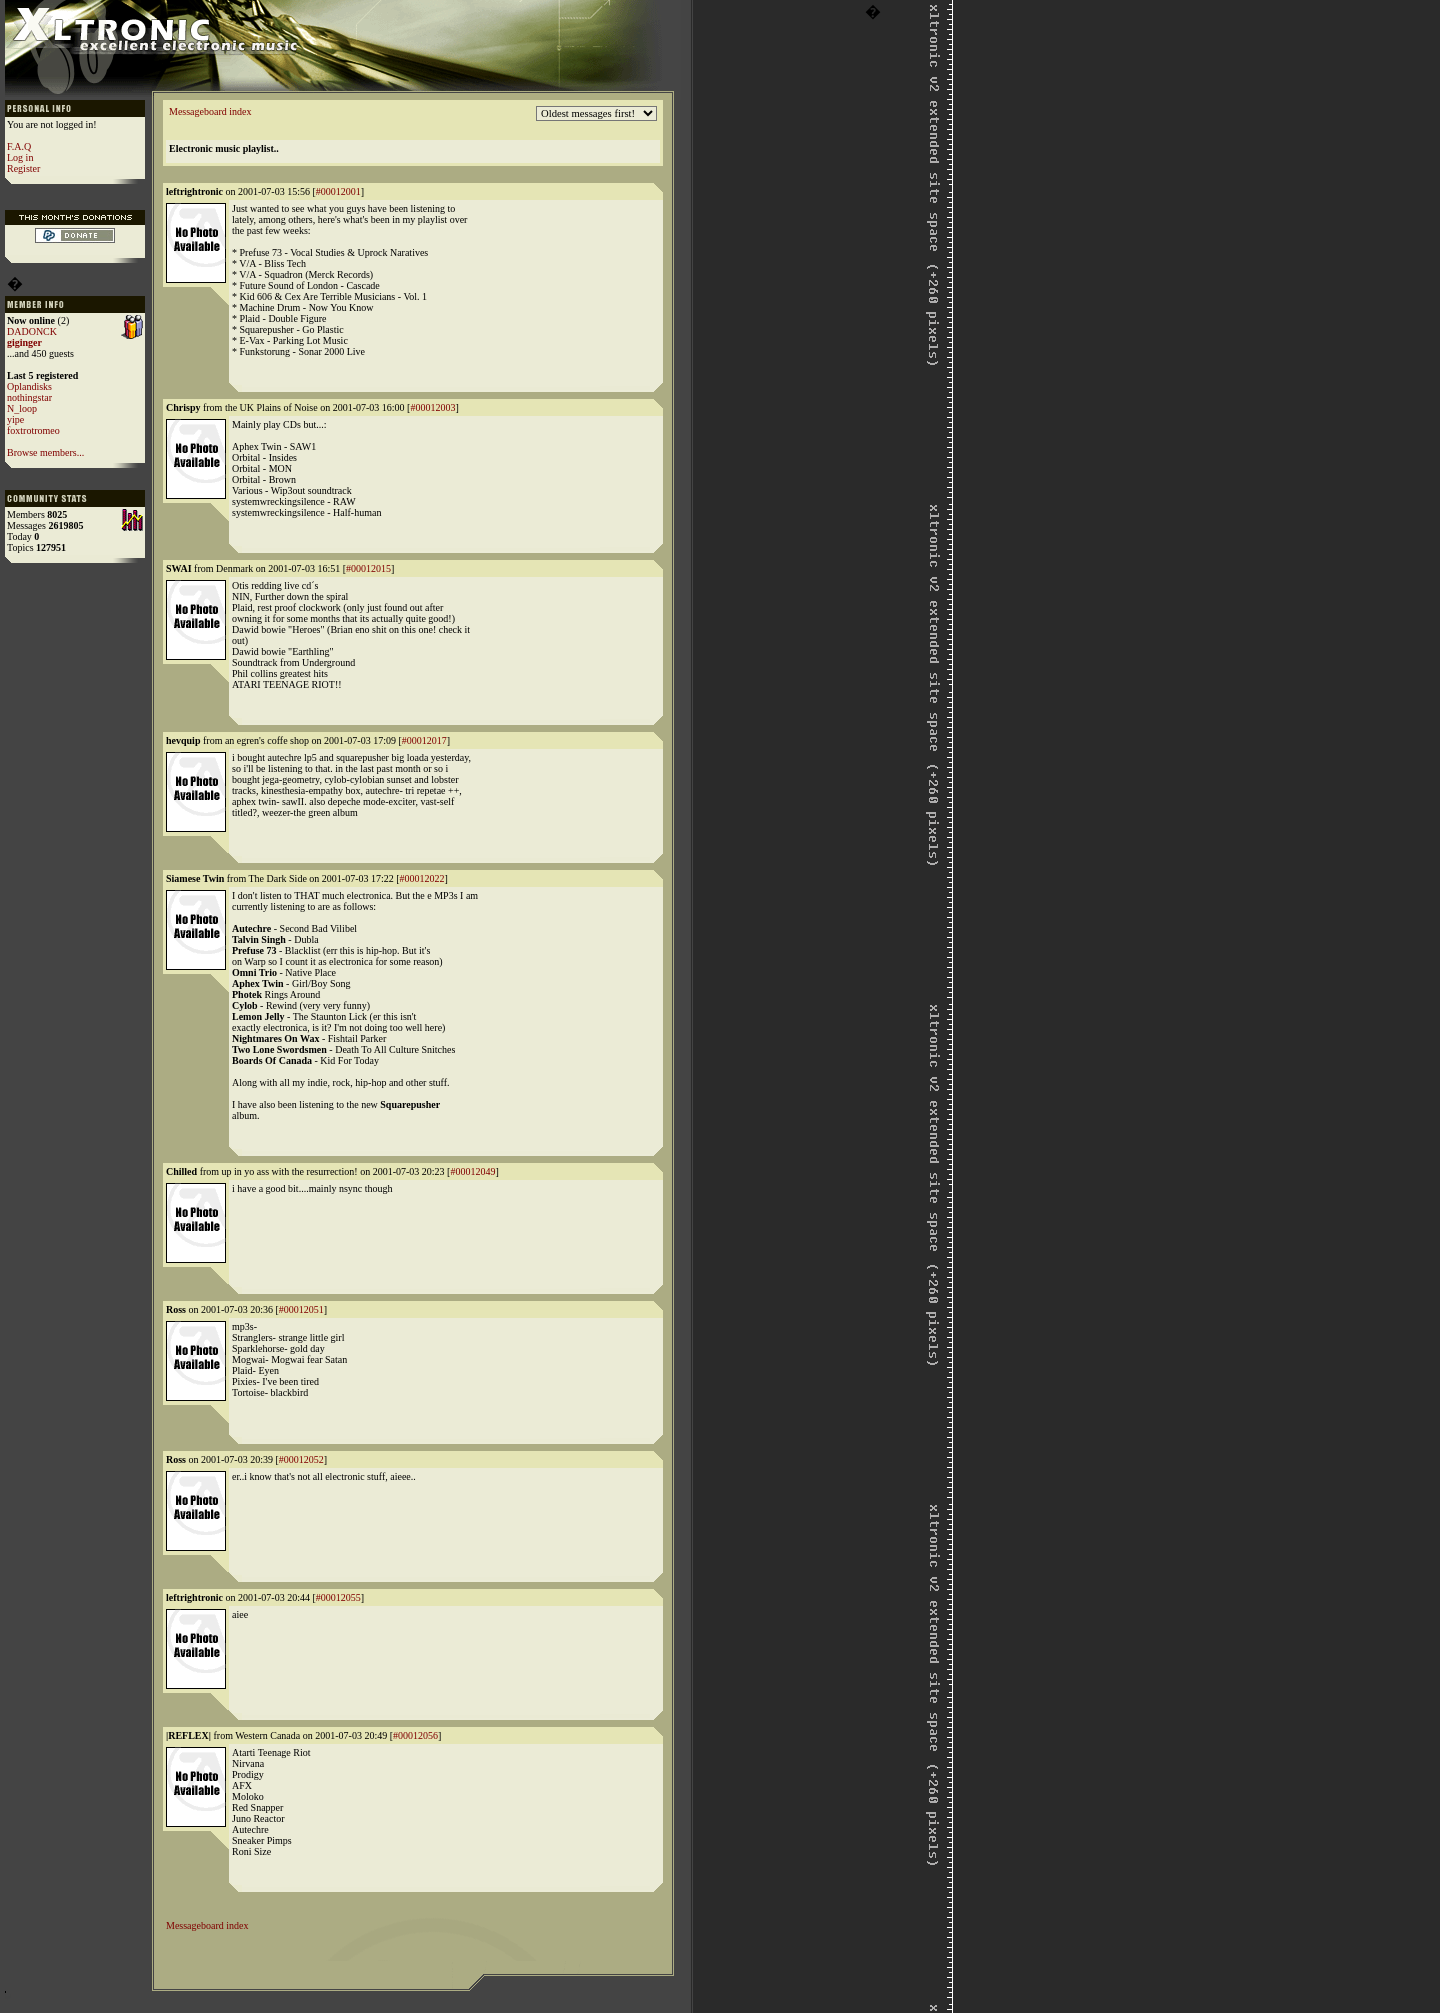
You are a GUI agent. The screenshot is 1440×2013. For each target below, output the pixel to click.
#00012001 (338, 191)
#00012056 (415, 1735)
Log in (20, 157)
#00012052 (301, 1459)
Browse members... (45, 452)
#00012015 (368, 568)
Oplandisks (29, 386)
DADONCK (32, 331)
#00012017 (424, 740)
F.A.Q (19, 146)
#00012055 (338, 1597)
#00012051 (301, 1309)
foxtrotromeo (33, 430)
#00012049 (472, 1171)
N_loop (22, 408)
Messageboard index (210, 111)
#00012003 (432, 407)
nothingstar (29, 397)
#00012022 (422, 878)
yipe (15, 419)
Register (23, 168)
